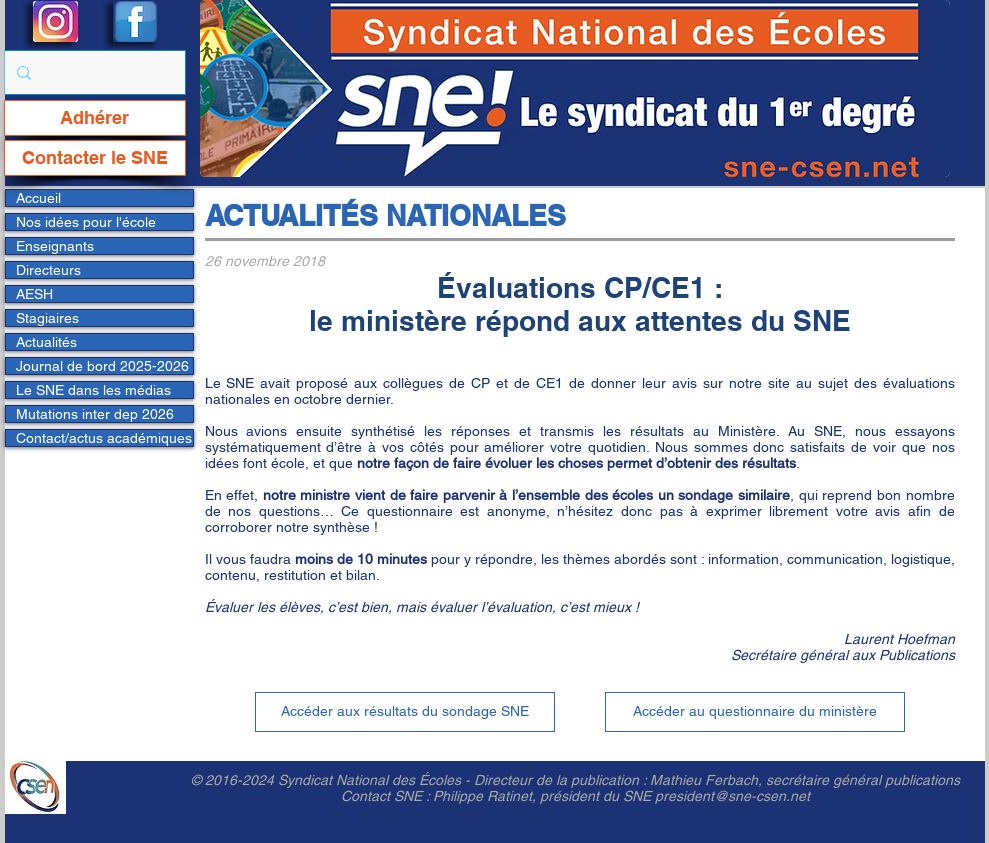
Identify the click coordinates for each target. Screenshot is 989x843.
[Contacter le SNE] (95, 158)
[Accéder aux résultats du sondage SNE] (405, 712)
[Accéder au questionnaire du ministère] (755, 712)
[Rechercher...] (93, 72)
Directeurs (48, 270)
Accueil (38, 198)
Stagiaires (47, 318)
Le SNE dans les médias (93, 390)
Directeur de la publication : (562, 780)
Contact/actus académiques (104, 438)
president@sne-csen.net (732, 796)
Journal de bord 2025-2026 (102, 366)
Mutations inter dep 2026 (95, 414)
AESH (34, 294)
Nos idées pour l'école (86, 222)
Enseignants (55, 246)
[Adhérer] (95, 118)
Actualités (46, 342)
